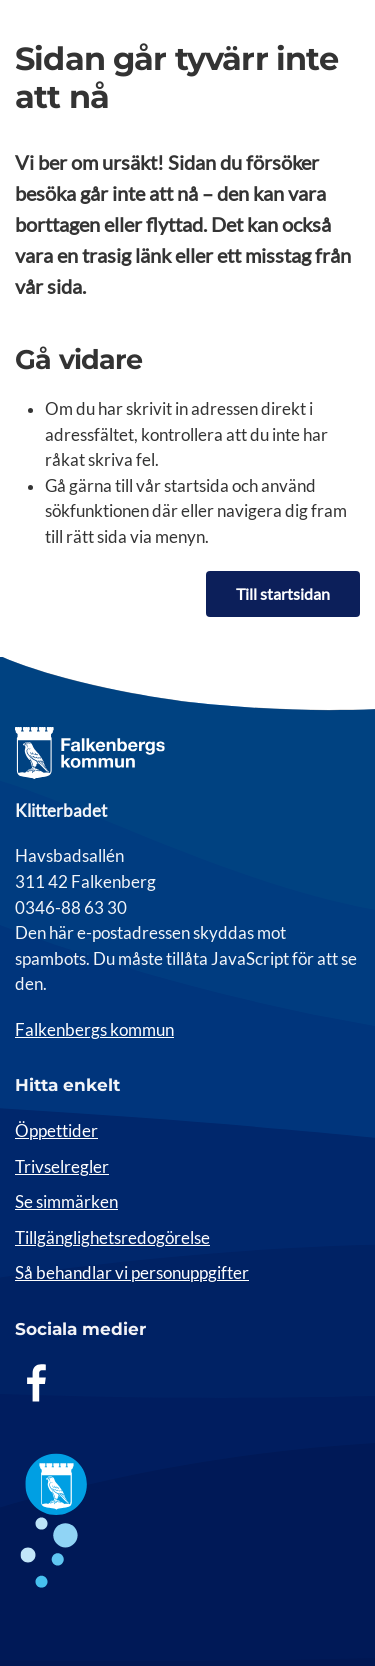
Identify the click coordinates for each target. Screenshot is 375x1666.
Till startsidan (283, 593)
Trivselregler (62, 1167)
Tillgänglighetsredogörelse (112, 1238)
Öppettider (56, 1131)
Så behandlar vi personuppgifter (132, 1273)
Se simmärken (66, 1202)
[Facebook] (37, 1383)
